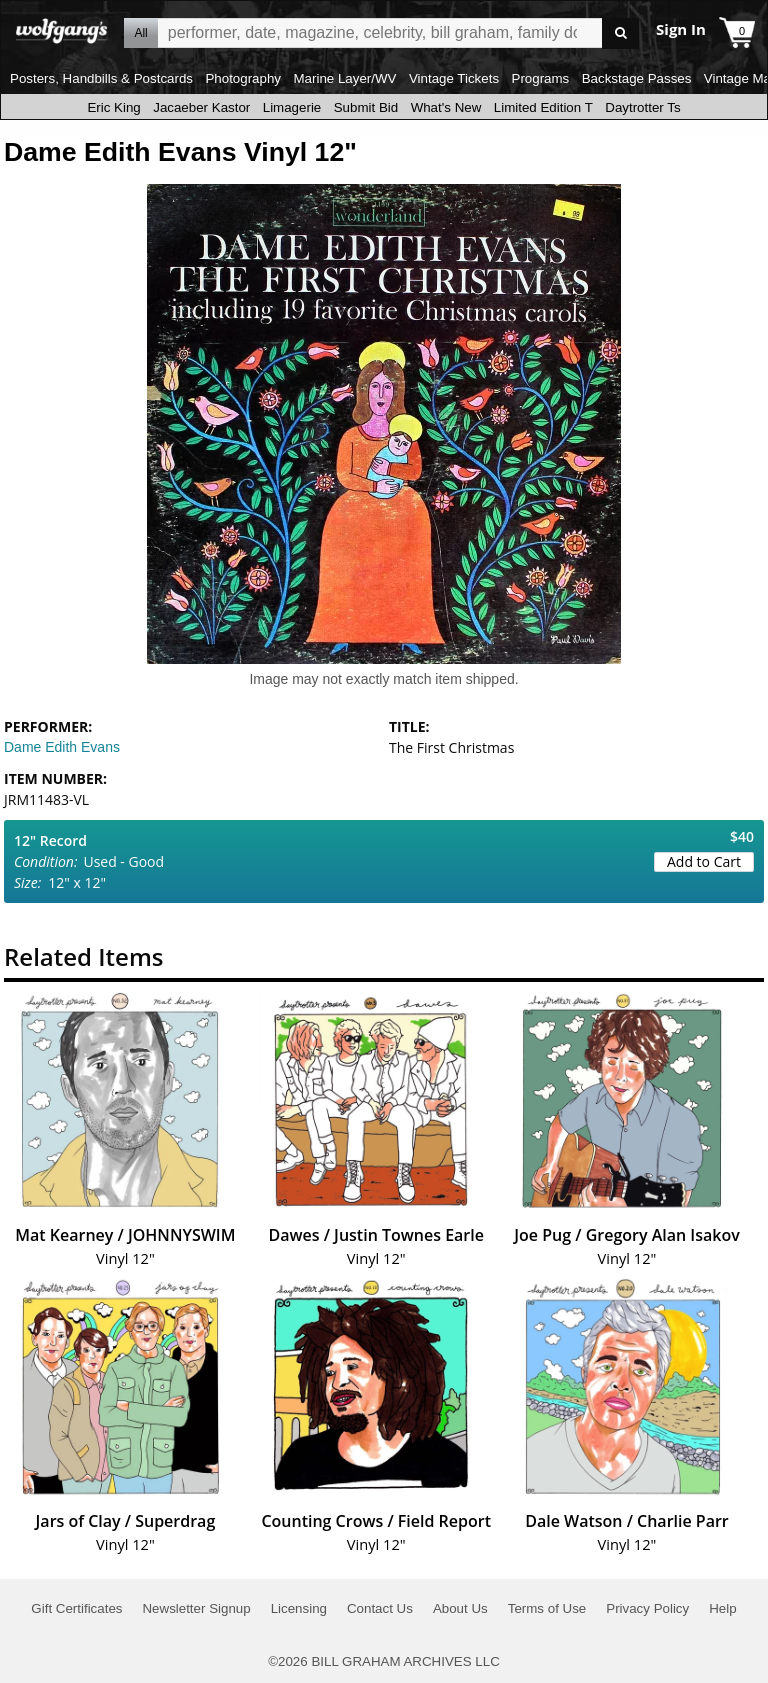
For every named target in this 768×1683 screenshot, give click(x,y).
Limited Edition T (543, 107)
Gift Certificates (76, 1608)
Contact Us (380, 1608)
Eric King (113, 107)
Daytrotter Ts (642, 107)
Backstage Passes (637, 78)
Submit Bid (366, 107)
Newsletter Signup (196, 1608)
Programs (541, 78)
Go (620, 33)
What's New (446, 107)
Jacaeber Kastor (201, 107)
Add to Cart (704, 861)
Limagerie (292, 107)
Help (722, 1608)
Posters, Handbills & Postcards (101, 78)
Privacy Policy (647, 1608)
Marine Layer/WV (344, 78)
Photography (243, 78)
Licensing (299, 1608)
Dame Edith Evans (62, 747)
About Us (460, 1608)
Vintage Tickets (454, 78)
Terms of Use (547, 1608)
